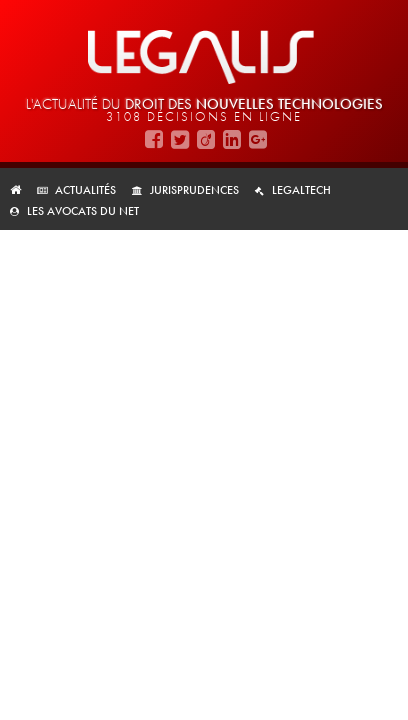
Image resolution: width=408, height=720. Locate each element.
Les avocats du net (83, 211)
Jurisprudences (194, 190)
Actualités (85, 190)
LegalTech (301, 190)
